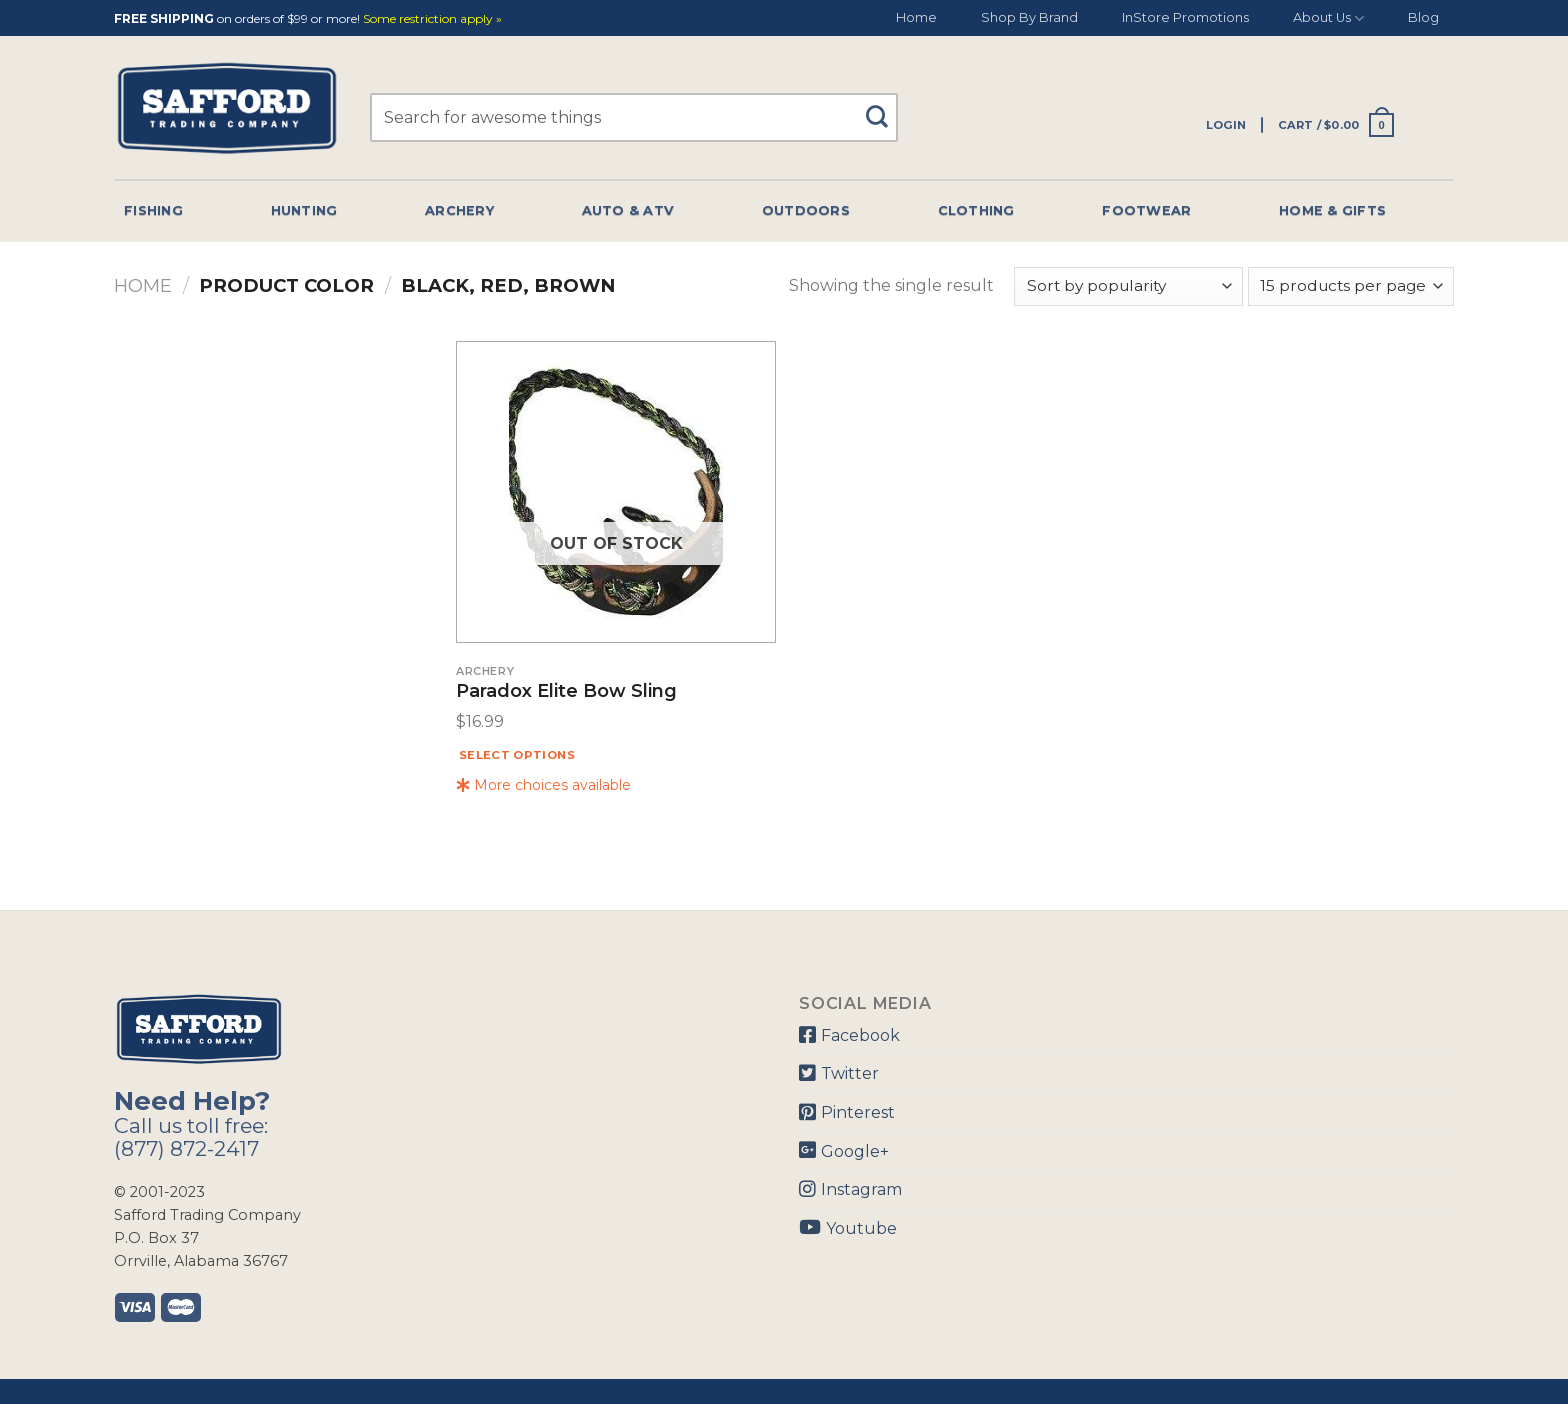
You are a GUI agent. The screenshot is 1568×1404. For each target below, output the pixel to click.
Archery (459, 210)
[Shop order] (1128, 286)
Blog (1423, 17)
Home (916, 17)
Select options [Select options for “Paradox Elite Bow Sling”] (517, 755)
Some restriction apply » (432, 19)
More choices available (543, 785)
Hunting (304, 210)
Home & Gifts (1332, 210)
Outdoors (806, 210)
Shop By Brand (1029, 17)
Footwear (1146, 210)
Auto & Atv (628, 210)
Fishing (153, 210)
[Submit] (884, 107)
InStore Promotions (1185, 17)
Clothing (976, 210)
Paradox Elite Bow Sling (566, 692)
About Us (1328, 18)
